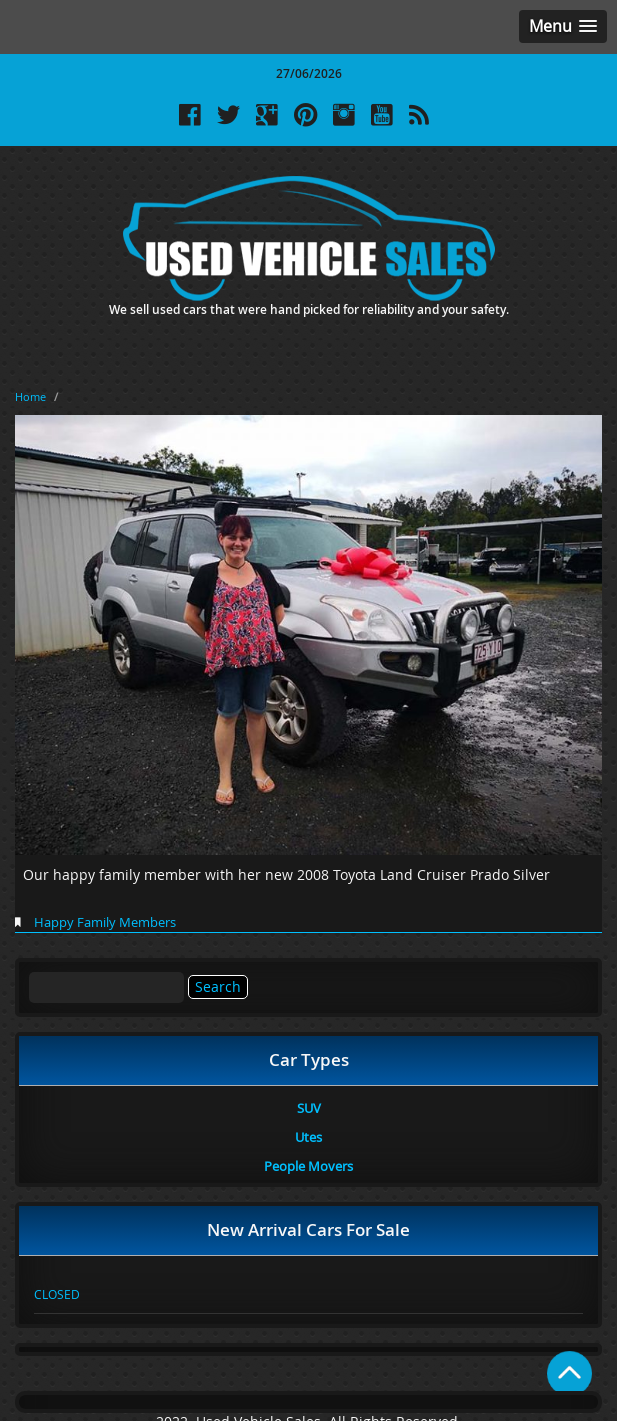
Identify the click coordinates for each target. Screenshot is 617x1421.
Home (30, 396)
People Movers (308, 1166)
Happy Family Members (105, 922)
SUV (309, 1108)
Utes (308, 1137)
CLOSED (57, 1294)
